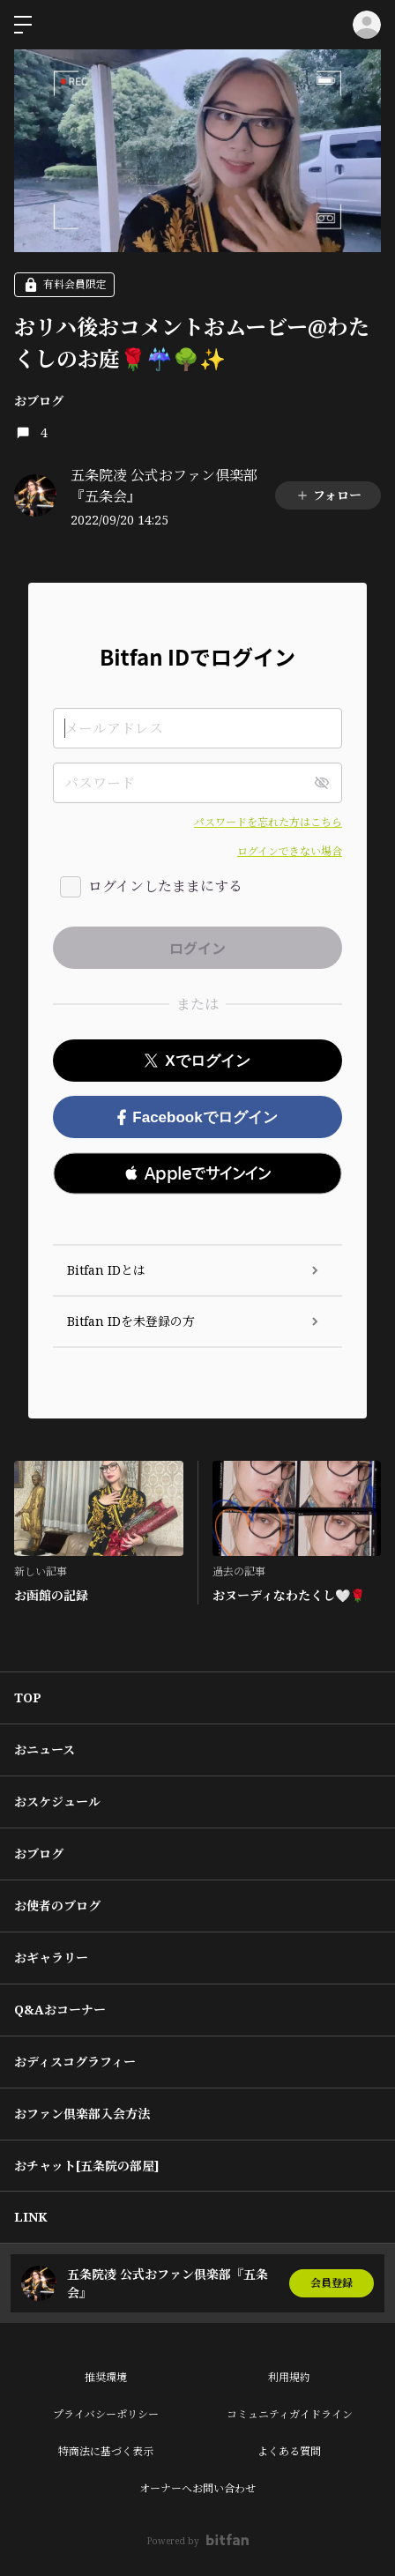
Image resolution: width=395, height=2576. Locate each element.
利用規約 (289, 2377)
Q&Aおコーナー (60, 2009)
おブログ (38, 400)
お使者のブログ (57, 1905)
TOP (27, 1697)
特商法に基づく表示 (105, 2451)
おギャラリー (51, 1957)
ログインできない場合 (289, 851)
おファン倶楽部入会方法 (82, 2113)
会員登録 (331, 2282)
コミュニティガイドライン (290, 2414)
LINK (31, 2216)
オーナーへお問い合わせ (197, 2488)
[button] (197, 1173)
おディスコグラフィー (75, 2061)
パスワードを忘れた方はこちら (268, 822)
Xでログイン (197, 1061)
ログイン (367, 25)
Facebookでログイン (197, 1117)
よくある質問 (289, 2451)
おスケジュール (57, 1801)
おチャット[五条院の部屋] (87, 2165)
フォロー (328, 495)
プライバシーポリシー (106, 2414)
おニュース (44, 1749)
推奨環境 (106, 2377)
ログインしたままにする (165, 886)
